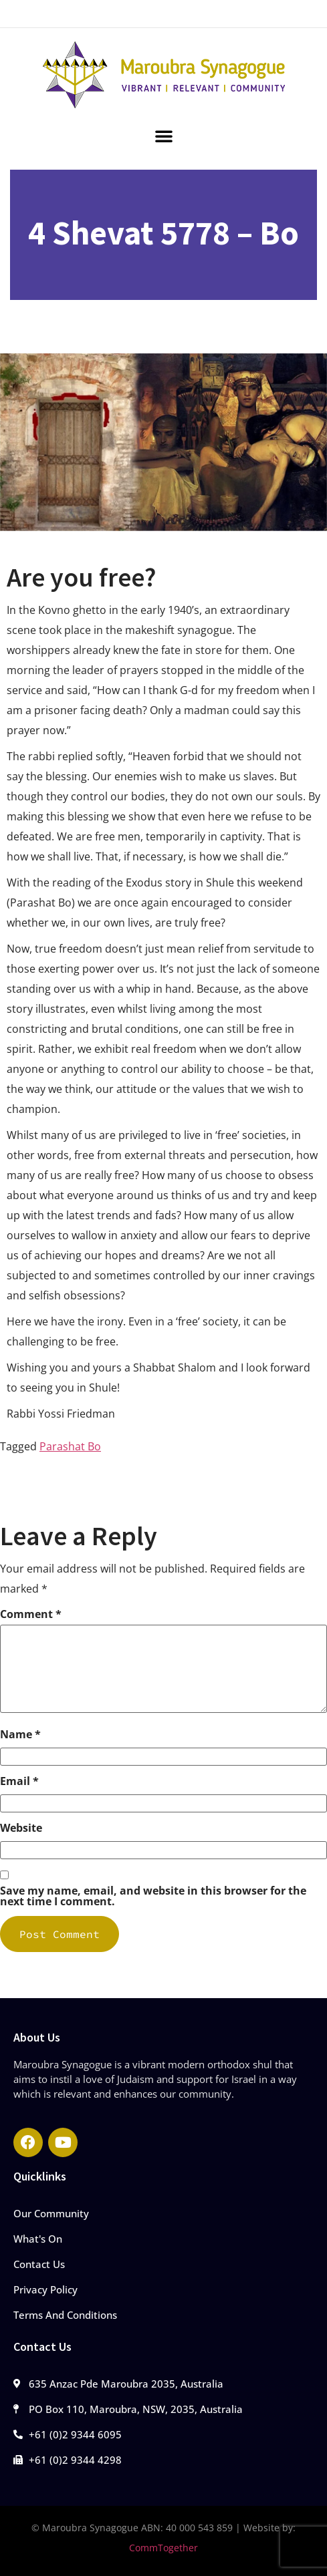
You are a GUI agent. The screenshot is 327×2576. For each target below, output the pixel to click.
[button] (164, 136)
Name (20, 1734)
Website (21, 1827)
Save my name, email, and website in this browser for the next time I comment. (153, 1896)
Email (19, 1781)
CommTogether (163, 2547)
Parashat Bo (70, 1446)
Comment (31, 1614)
